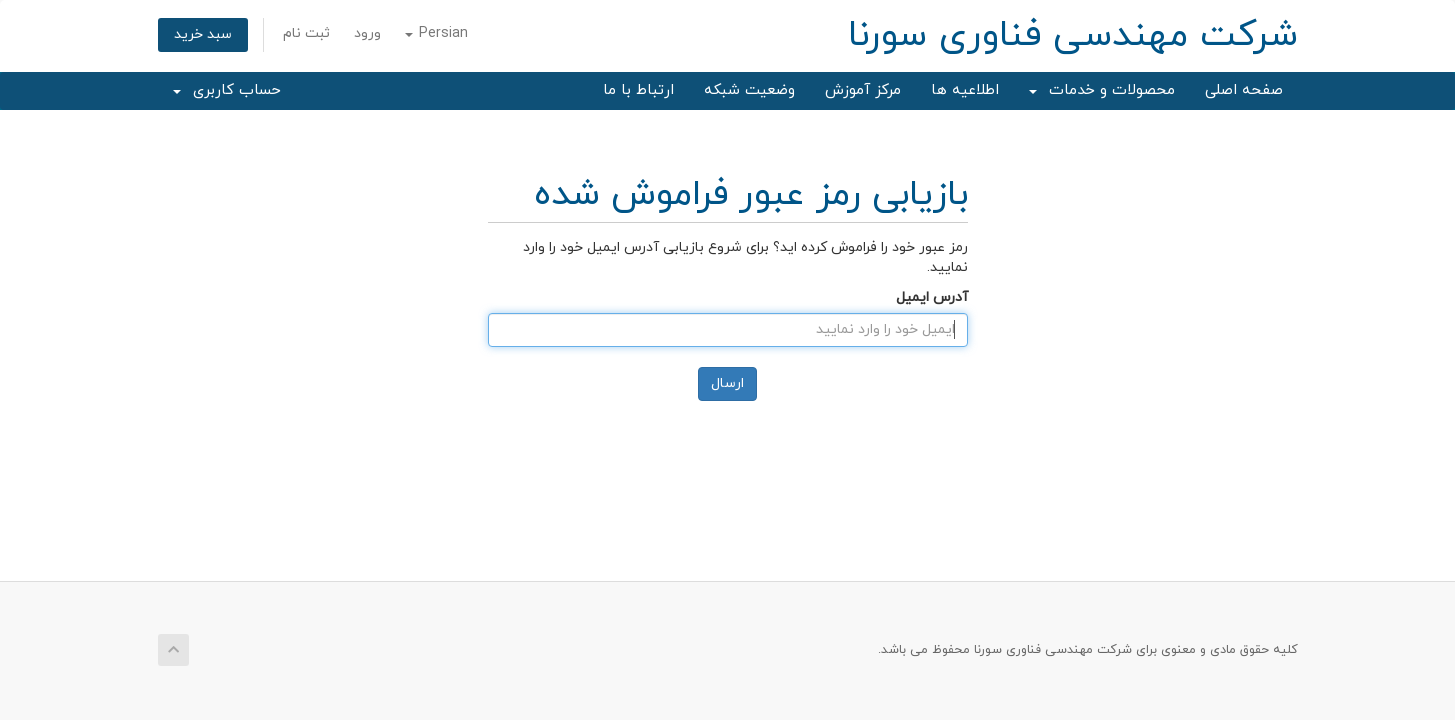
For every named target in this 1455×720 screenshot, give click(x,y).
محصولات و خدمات (1102, 90)
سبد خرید (203, 34)
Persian (436, 33)
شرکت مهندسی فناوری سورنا (1073, 36)
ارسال (727, 383)
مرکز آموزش (863, 90)
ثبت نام (306, 33)
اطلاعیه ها (965, 90)
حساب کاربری (227, 90)
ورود (367, 33)
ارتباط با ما (638, 90)
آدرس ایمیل (932, 297)
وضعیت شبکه (749, 90)
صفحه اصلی (1244, 90)
